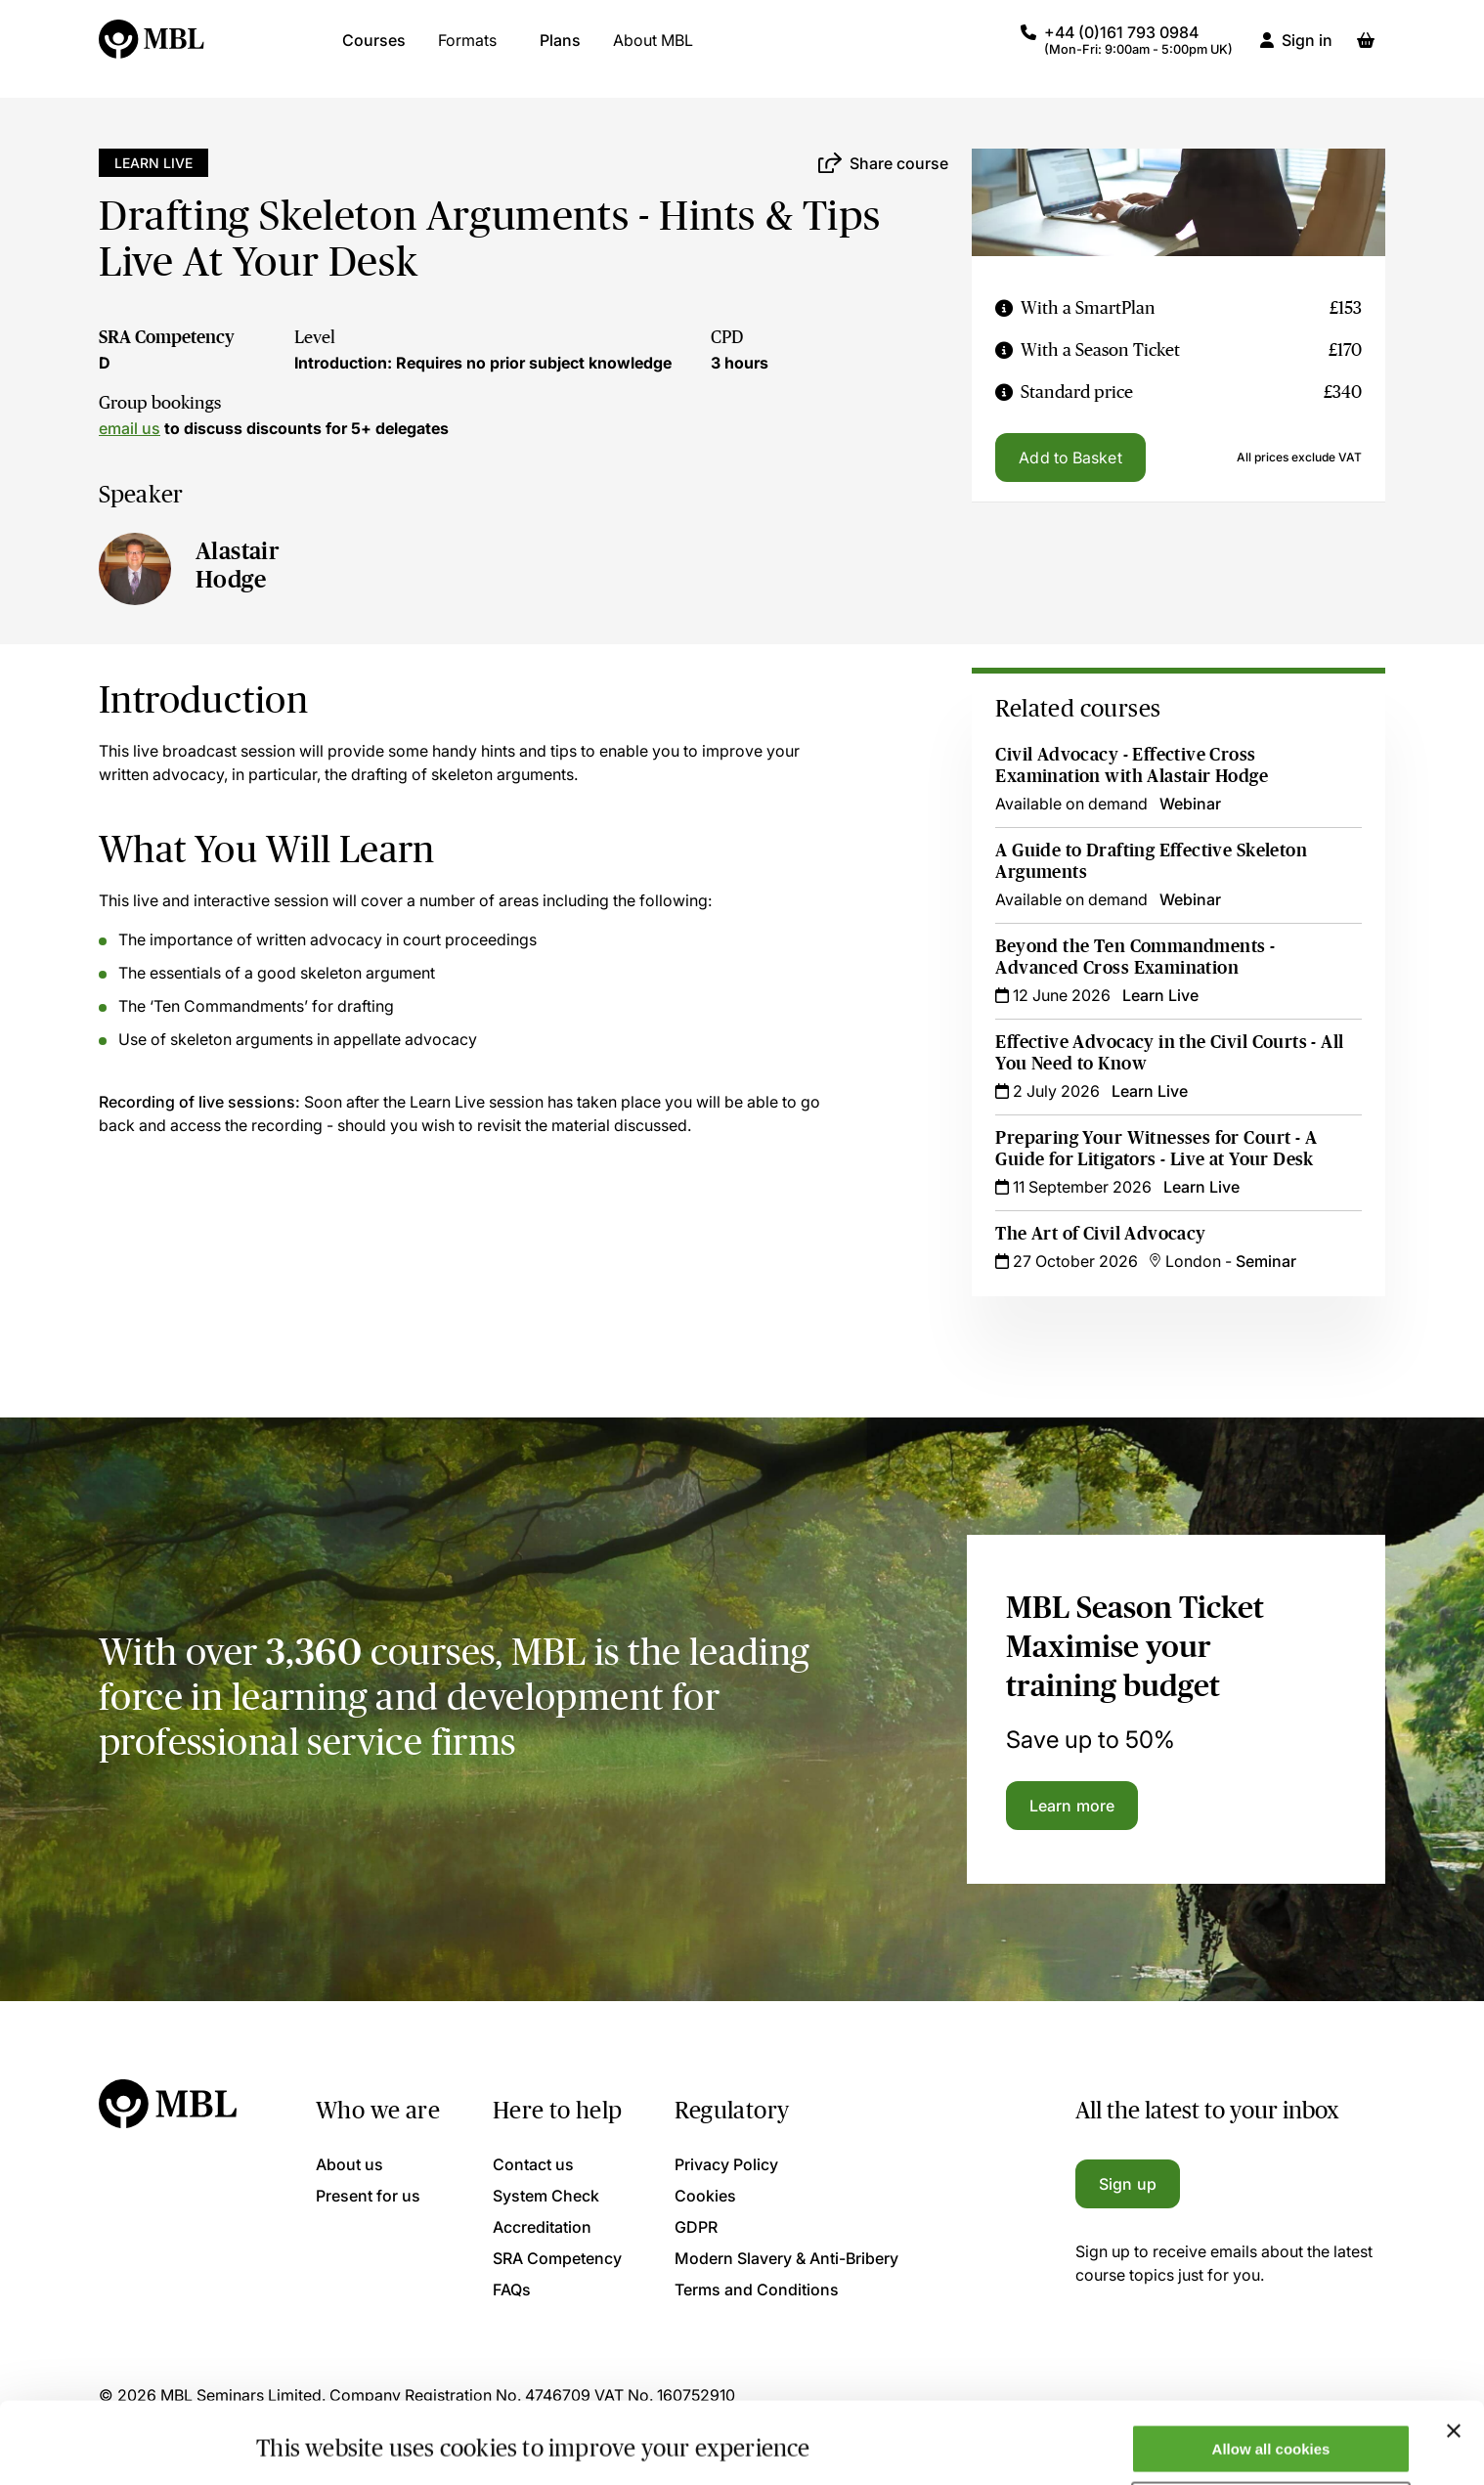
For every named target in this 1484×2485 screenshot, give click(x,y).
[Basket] (1365, 48)
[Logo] (152, 48)
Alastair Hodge (238, 565)
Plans (560, 49)
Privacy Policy (726, 2164)
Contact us (533, 2164)
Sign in (1307, 49)
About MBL (653, 49)
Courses (374, 49)
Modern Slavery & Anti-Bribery (786, 2258)
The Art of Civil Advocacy (1100, 1233)
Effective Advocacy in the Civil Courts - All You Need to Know (1169, 1052)
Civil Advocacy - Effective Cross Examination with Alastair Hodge (1131, 765)
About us (349, 2164)
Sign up (1128, 2184)
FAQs (512, 2289)
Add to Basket (1070, 457)
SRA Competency (167, 337)
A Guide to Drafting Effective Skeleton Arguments (1151, 861)
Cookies (705, 2195)
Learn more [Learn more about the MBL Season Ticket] (1071, 1805)
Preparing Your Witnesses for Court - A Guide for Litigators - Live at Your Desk (1156, 1148)
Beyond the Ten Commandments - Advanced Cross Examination (1135, 957)
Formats (467, 49)
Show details (301, 2438)
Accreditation (542, 2227)
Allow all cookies (1271, 2379)
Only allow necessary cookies (1271, 2436)
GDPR (696, 2227)
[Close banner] (1454, 2361)
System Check (546, 2195)
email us (129, 428)
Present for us (368, 2195)
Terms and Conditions (757, 2289)
